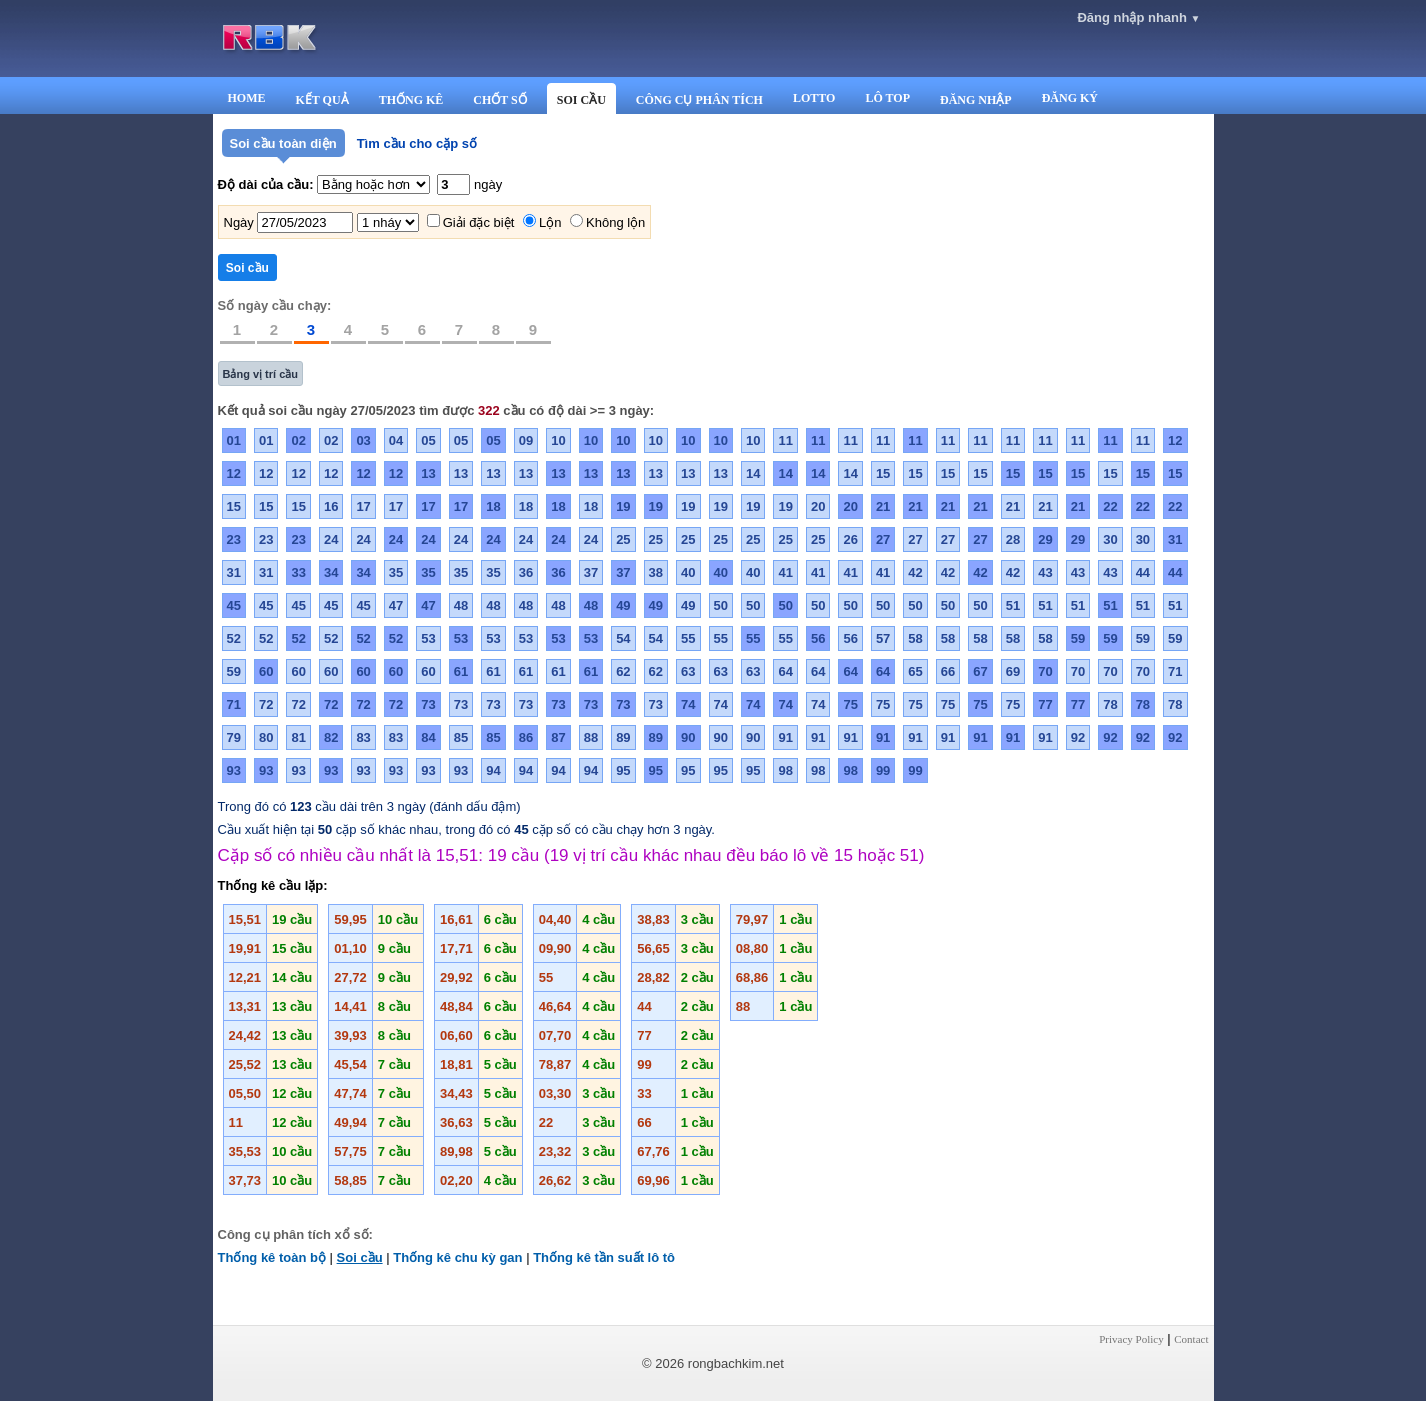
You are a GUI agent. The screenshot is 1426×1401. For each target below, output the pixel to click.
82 (331, 737)
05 (428, 440)
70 (1045, 671)
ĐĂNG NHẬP (976, 100)
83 (363, 737)
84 (428, 737)
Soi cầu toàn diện (283, 143)
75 (850, 704)
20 (818, 506)
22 (1110, 506)
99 (883, 770)
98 (785, 770)
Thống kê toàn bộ (272, 1257)
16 (331, 506)
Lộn (550, 222)
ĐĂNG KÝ (1070, 98)
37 (591, 572)
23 (234, 539)
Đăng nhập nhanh (1138, 17)
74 (688, 704)
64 (785, 671)
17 (363, 506)
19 (623, 506)
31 (1175, 539)
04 (396, 440)
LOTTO (814, 98)
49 (623, 605)
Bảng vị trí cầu (261, 374)
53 (428, 638)
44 (1143, 572)
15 (883, 473)
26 (850, 539)
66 (948, 671)
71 (1175, 671)
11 (785, 440)
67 (980, 671)
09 (526, 440)
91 (785, 737)
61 (461, 671)
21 (883, 506)
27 (883, 539)
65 (915, 671)
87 (558, 737)
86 (526, 737)
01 (234, 440)
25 (623, 539)
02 (298, 440)
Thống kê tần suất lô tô (604, 1257)
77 (1045, 704)
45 (234, 605)
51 (1013, 605)
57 (883, 638)
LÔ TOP (887, 98)
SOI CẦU (581, 100)
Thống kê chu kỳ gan (457, 1257)
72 (266, 704)
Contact (1191, 1339)
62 (623, 671)
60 (266, 671)
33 (298, 572)
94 (493, 770)
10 (558, 440)
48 (461, 605)
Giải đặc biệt (479, 222)
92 (1078, 737)
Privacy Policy (1131, 1339)
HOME (247, 98)
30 (1110, 539)
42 (915, 572)
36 (526, 572)
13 (428, 473)
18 (493, 506)
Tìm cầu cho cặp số (417, 143)
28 (1013, 539)
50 (721, 605)
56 (818, 638)
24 (331, 539)
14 (753, 473)
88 (591, 737)
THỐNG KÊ (411, 100)
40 (688, 572)
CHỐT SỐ (499, 100)
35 (396, 572)
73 (428, 704)
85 (461, 737)
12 (1175, 440)
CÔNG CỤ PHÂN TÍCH (699, 100)
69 (1013, 671)
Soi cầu (360, 1257)
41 (785, 572)
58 (915, 638)
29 (1045, 539)
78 (1110, 704)
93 (234, 770)
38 (656, 572)
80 (266, 737)
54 (623, 638)
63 (688, 671)
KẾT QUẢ (322, 100)
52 (234, 638)
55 (688, 638)
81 (298, 737)
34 (331, 572)
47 (396, 605)
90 (688, 737)
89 (623, 737)
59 (1078, 638)
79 (234, 737)
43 (1045, 572)
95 (623, 770)
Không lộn (615, 222)
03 (363, 440)
